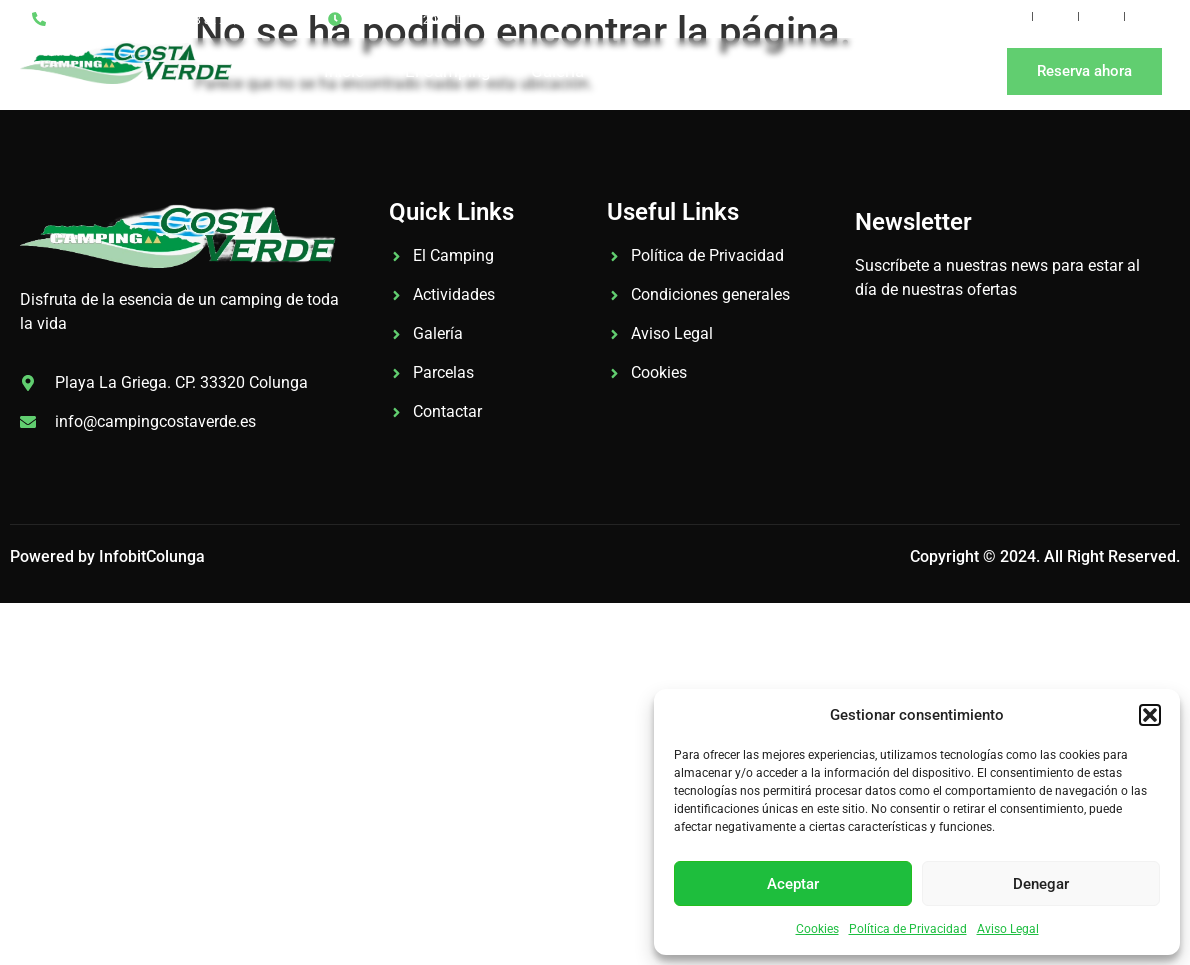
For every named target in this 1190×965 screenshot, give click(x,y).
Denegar (1041, 884)
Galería (557, 71)
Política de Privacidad (908, 929)
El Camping (448, 71)
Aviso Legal (1008, 929)
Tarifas (650, 71)
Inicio (344, 71)
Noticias (747, 71)
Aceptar (793, 884)
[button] (1150, 715)
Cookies (817, 929)
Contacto (854, 71)
